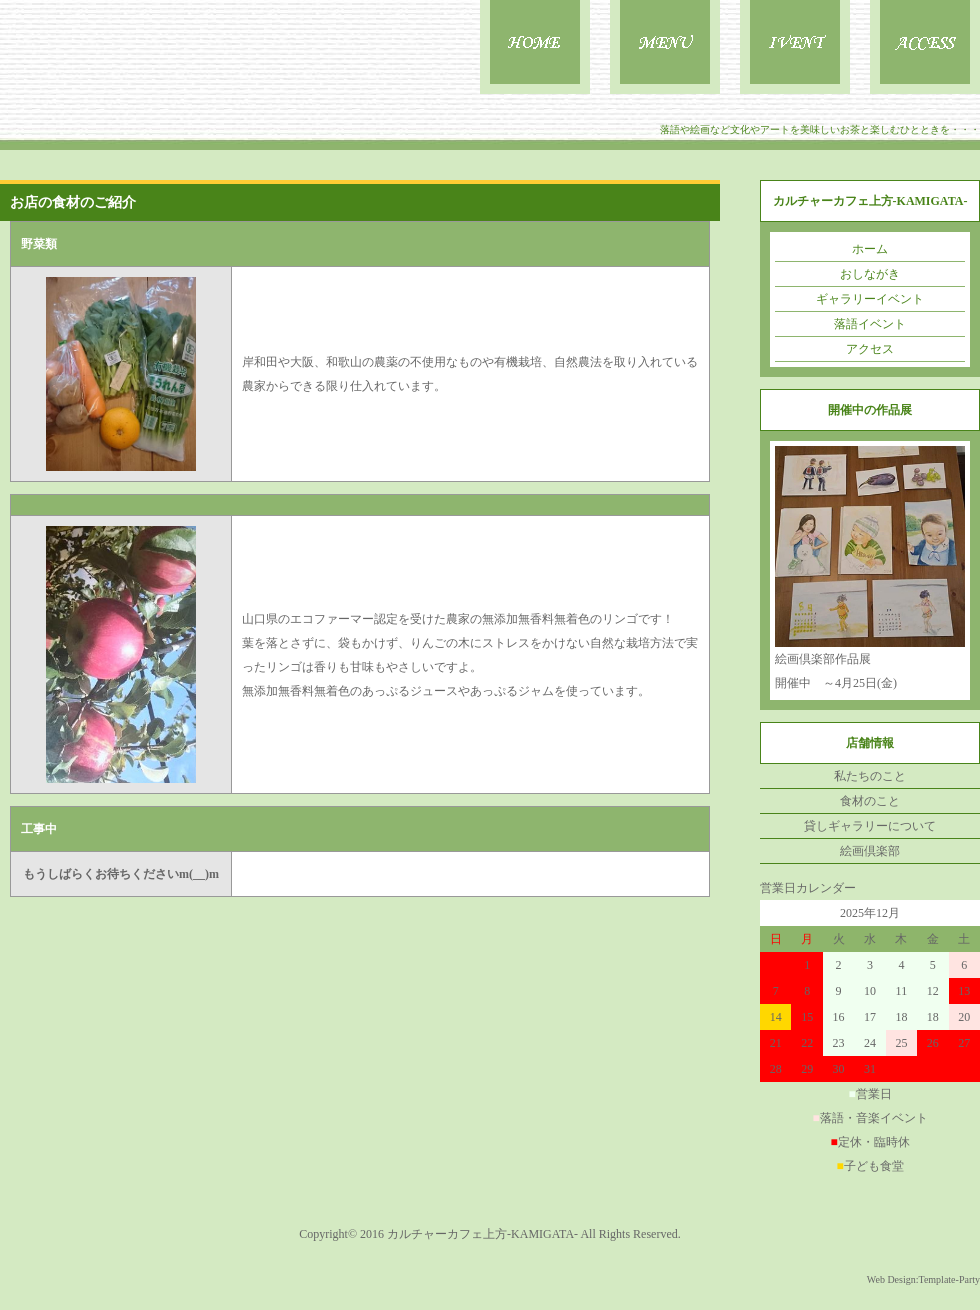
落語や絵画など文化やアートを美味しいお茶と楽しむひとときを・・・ (820, 129)
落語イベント (870, 324)
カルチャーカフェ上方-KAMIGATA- (482, 1234)
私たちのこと (870, 776)
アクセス (870, 349)
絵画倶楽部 (870, 851)
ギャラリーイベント (870, 299)
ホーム (870, 249)
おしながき (870, 274)
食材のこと (870, 801)
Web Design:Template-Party (923, 1279)
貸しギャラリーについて (870, 826)
